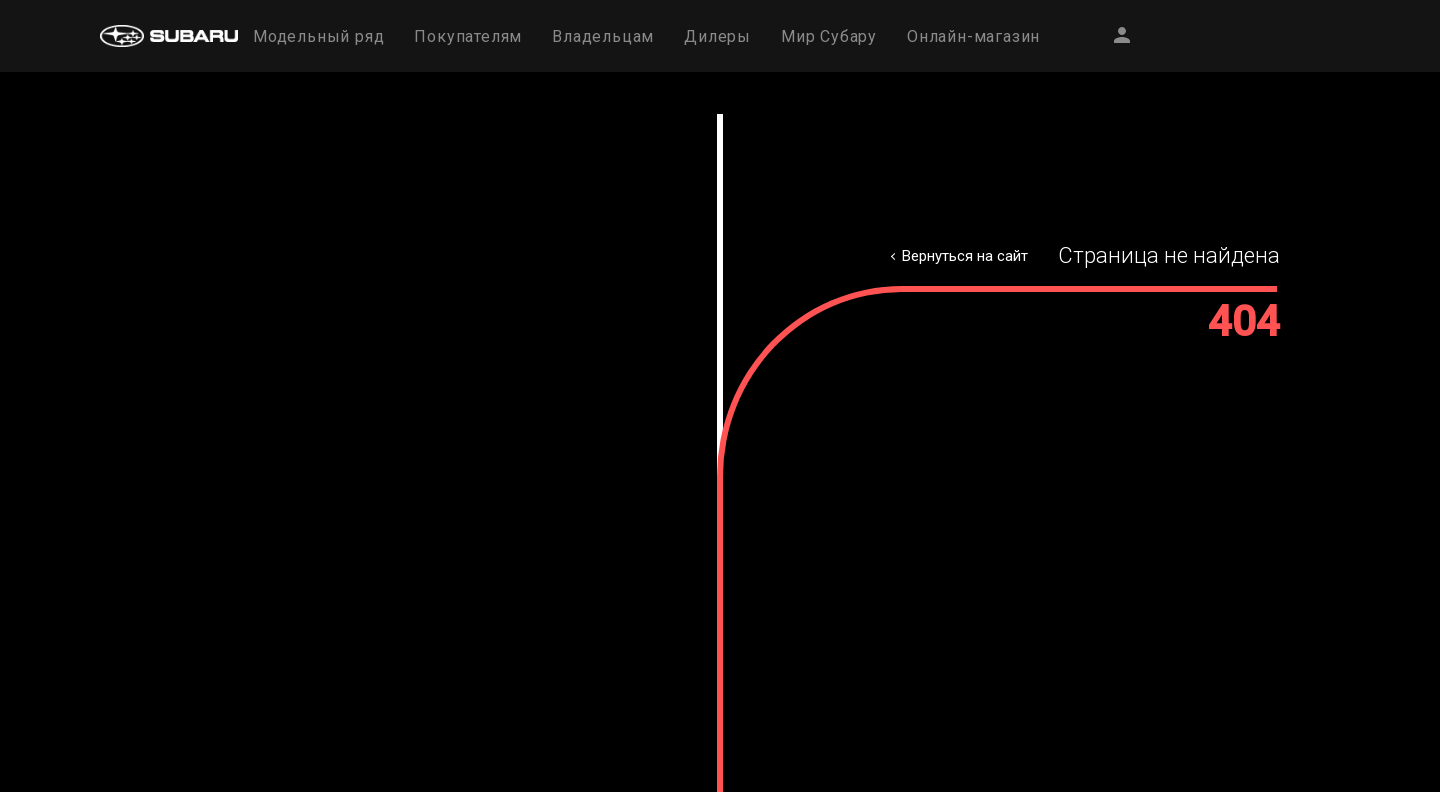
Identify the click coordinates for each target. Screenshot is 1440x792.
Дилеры (717, 36)
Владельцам (603, 36)
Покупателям (468, 36)
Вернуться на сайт (965, 256)
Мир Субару (829, 36)
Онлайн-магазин (973, 36)
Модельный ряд (318, 36)
